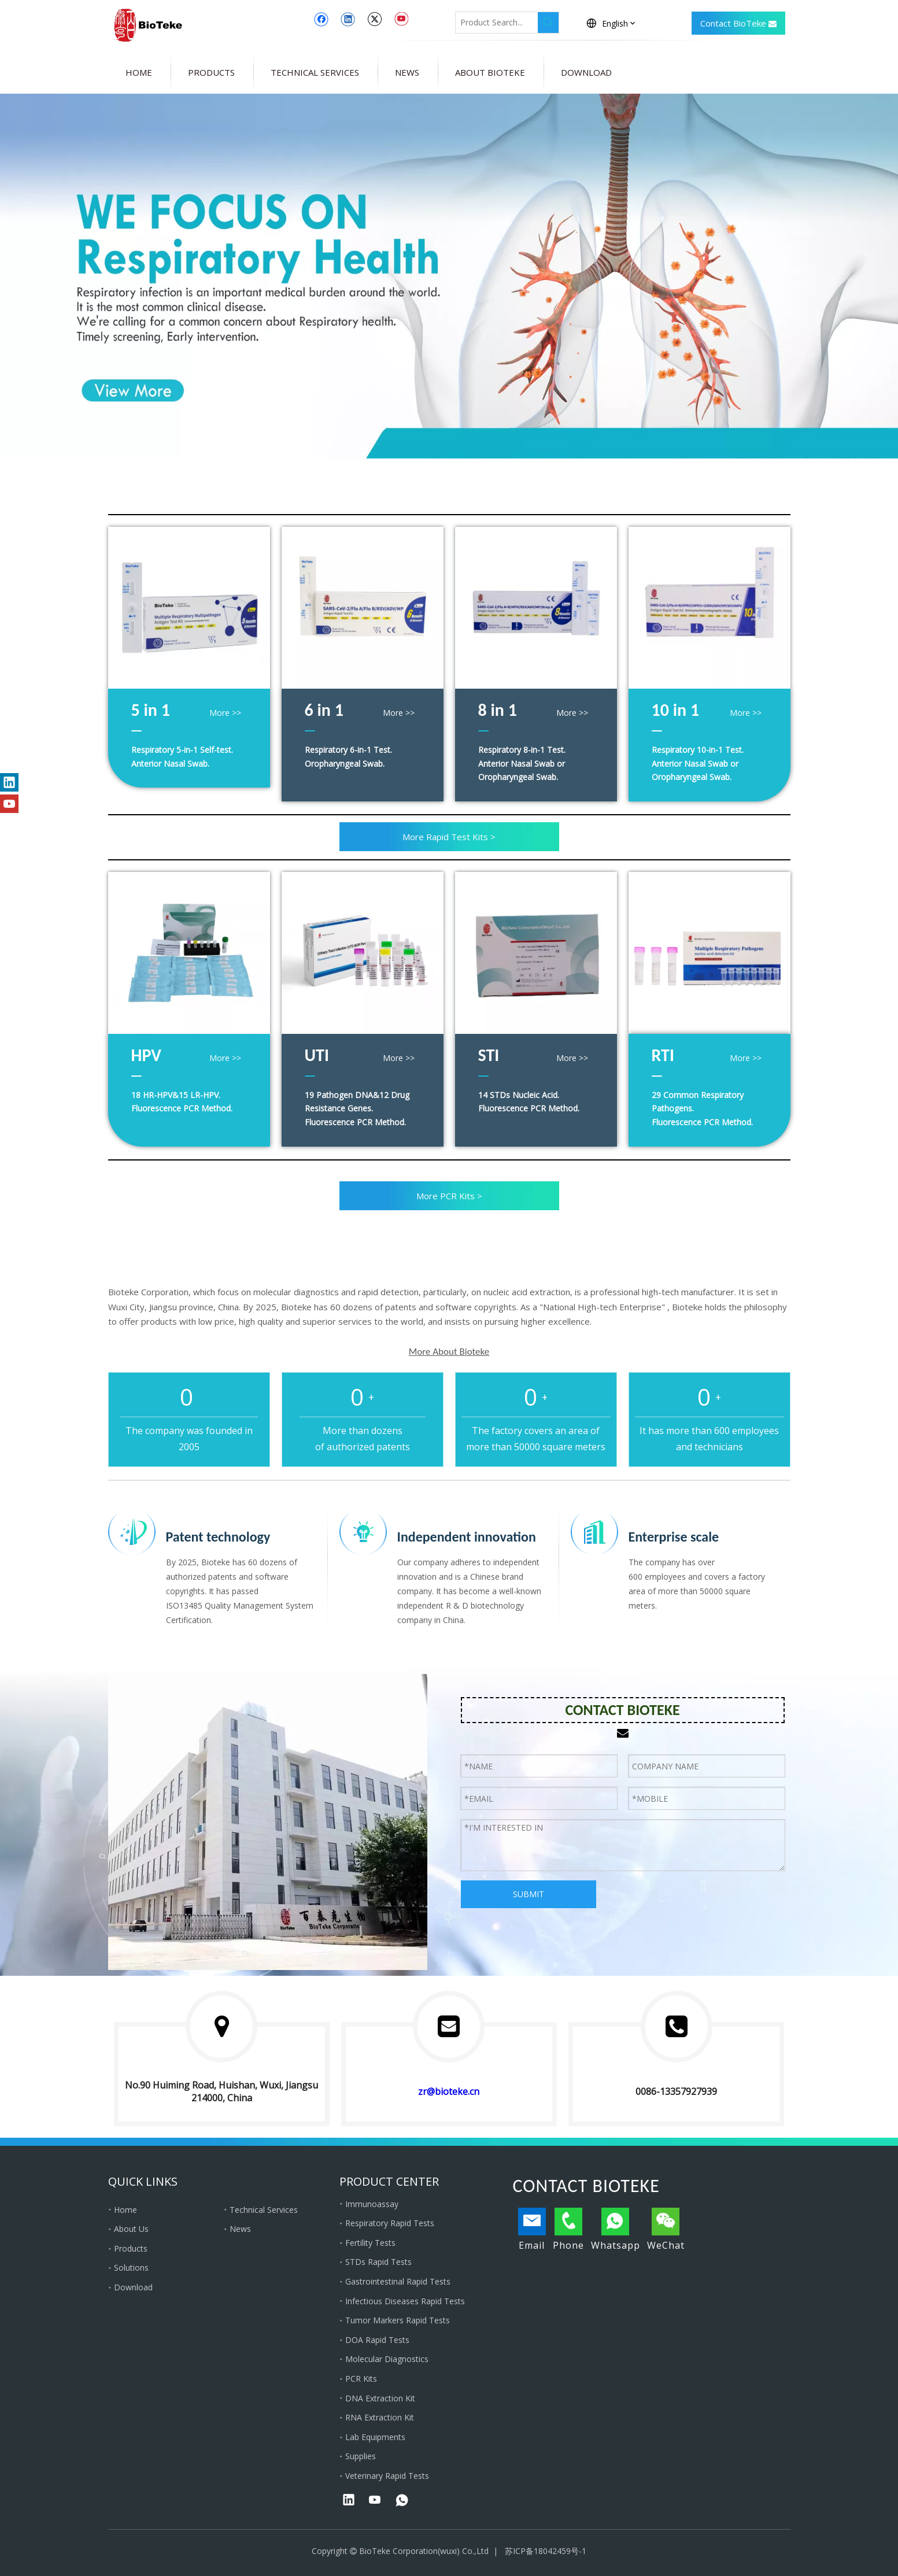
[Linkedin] (348, 19)
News (240, 2228)
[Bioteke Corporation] (267, 1822)
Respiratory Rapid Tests (389, 2222)
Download (133, 2287)
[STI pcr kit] (536, 953)
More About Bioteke (449, 1352)
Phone (568, 2230)
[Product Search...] (497, 22)
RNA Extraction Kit (379, 2417)
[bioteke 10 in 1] (709, 608)
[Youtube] (401, 19)
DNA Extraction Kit (380, 2398)
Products (130, 2248)
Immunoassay (371, 2203)
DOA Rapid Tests (377, 2339)
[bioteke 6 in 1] (363, 608)
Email (532, 2230)
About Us (131, 2228)
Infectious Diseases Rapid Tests (405, 2301)
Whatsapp (615, 2230)
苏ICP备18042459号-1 (545, 2550)
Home (125, 2209)
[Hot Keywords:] (548, 22)
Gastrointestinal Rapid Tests (397, 2281)
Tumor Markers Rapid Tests (397, 2320)
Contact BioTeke (738, 24)
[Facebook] (321, 19)
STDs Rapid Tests (378, 2261)
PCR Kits (361, 2378)
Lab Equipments (375, 2436)
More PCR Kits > (449, 1196)
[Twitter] (374, 19)
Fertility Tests (370, 2242)
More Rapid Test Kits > (449, 836)
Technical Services (264, 2209)
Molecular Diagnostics (386, 2358)
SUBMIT (528, 1893)
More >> (225, 713)
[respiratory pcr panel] (709, 953)
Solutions (131, 2267)
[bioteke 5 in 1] (189, 608)
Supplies (360, 2456)
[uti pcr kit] (363, 953)
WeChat (666, 2230)
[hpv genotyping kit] (189, 953)
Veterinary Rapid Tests (387, 2475)
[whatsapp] (402, 2501)
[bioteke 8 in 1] (536, 608)
